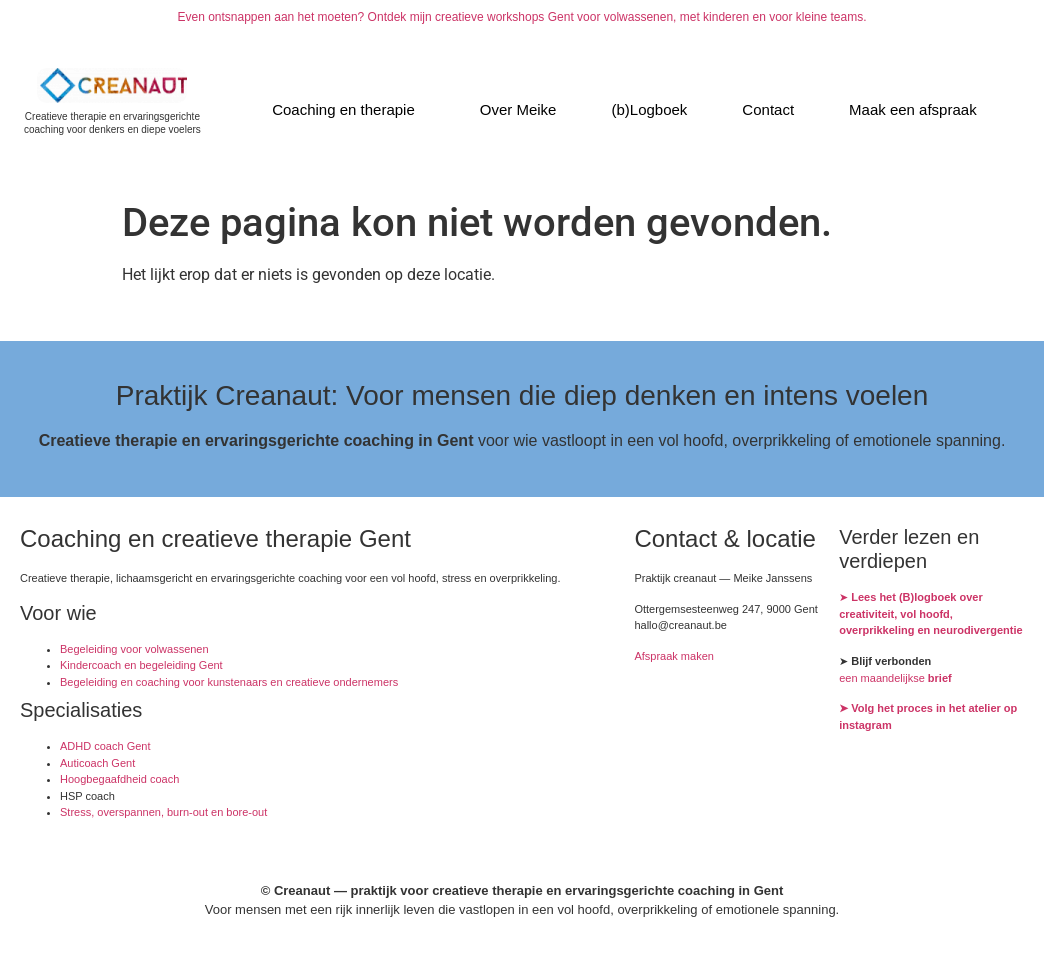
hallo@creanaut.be (680, 625)
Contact (768, 109)
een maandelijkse (895, 678)
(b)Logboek (649, 109)
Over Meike (518, 109)
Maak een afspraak (913, 109)
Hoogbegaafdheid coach (119, 779)
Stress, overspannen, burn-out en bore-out (163, 812)
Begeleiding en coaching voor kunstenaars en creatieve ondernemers (229, 682)
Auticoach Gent (97, 763)
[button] (348, 109)
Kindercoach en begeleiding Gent (141, 665)
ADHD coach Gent (105, 746)
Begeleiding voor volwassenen (134, 649)
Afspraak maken (673, 656)
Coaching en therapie (343, 109)
